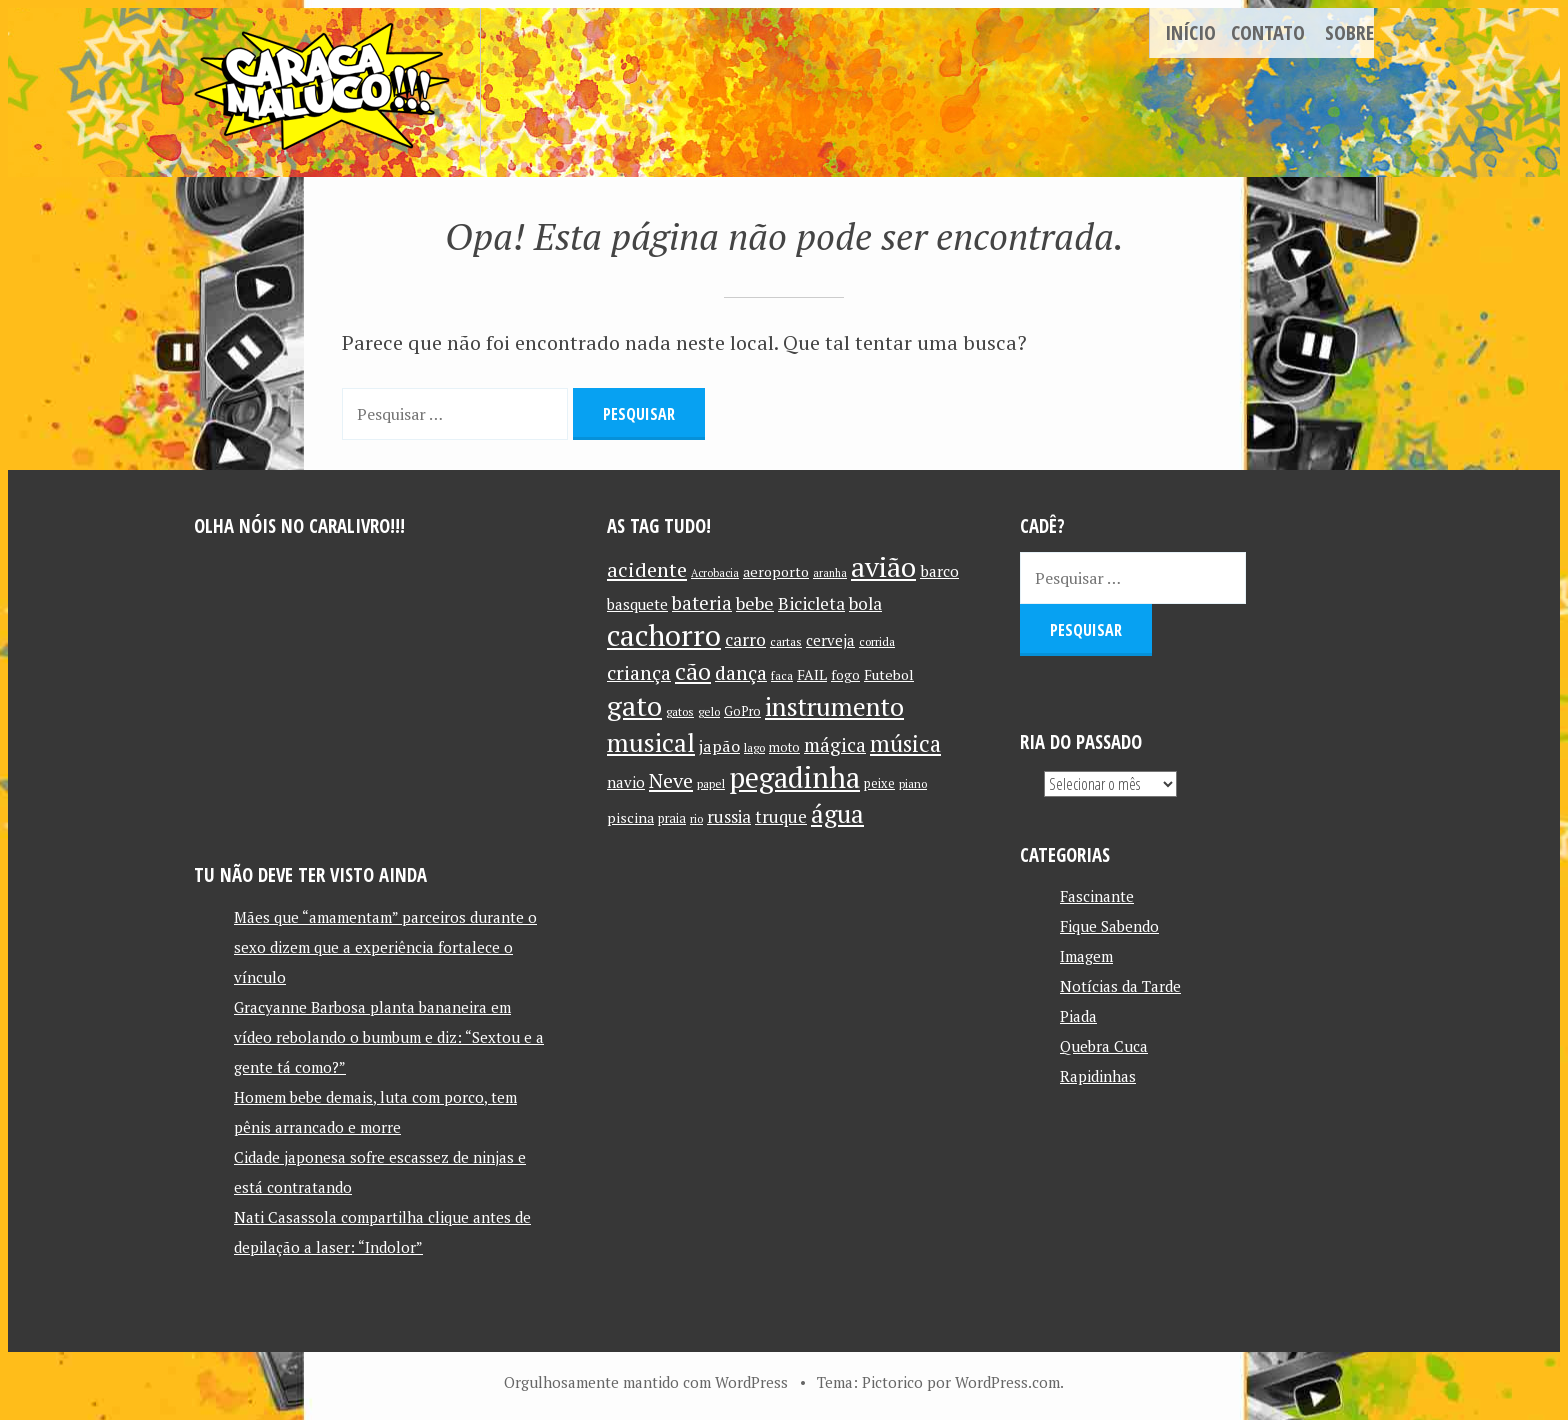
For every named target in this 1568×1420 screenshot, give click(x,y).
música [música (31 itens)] (905, 743)
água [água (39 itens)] (837, 813)
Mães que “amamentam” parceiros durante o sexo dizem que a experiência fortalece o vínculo (385, 947)
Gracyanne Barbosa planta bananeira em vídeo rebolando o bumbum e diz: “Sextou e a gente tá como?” (389, 1037)
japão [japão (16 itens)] (719, 746)
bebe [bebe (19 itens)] (755, 603)
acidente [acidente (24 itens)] (647, 569)
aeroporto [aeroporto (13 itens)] (776, 571)
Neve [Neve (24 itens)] (671, 780)
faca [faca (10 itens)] (782, 675)
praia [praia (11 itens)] (672, 818)
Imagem (1086, 956)
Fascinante (1097, 896)
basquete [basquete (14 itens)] (637, 604)
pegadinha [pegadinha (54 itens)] (794, 777)
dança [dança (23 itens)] (741, 673)
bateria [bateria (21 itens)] (702, 603)
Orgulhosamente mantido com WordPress (646, 1382)
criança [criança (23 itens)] (639, 673)
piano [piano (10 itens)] (913, 783)
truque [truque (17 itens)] (781, 817)
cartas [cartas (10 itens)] (786, 641)
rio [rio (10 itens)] (696, 818)
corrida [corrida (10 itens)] (877, 641)
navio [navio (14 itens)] (626, 782)
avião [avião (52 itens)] (883, 566)
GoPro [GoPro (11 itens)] (742, 711)
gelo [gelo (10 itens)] (709, 711)
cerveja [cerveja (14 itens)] (830, 640)
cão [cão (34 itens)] (693, 671)
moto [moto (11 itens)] (784, 747)
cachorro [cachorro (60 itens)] (664, 635)
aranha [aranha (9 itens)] (830, 573)
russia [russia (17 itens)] (729, 817)
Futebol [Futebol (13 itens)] (889, 674)
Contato (1268, 32)
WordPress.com (1007, 1382)
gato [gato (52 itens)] (634, 705)
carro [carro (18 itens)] (745, 639)
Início (1190, 32)
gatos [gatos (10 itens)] (680, 711)
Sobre (1349, 32)
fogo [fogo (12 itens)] (845, 675)
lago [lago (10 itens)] (754, 747)
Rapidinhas (1098, 1076)
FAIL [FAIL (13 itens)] (812, 674)
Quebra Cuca (1104, 1046)
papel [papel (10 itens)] (711, 783)
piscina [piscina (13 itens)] (630, 817)
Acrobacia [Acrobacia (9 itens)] (715, 573)
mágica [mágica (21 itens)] (835, 745)
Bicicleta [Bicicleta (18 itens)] (811, 603)
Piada (1078, 1016)
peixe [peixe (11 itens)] (879, 783)
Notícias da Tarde (1120, 986)
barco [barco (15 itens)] (939, 571)
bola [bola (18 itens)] (865, 603)
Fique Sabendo (1109, 926)
